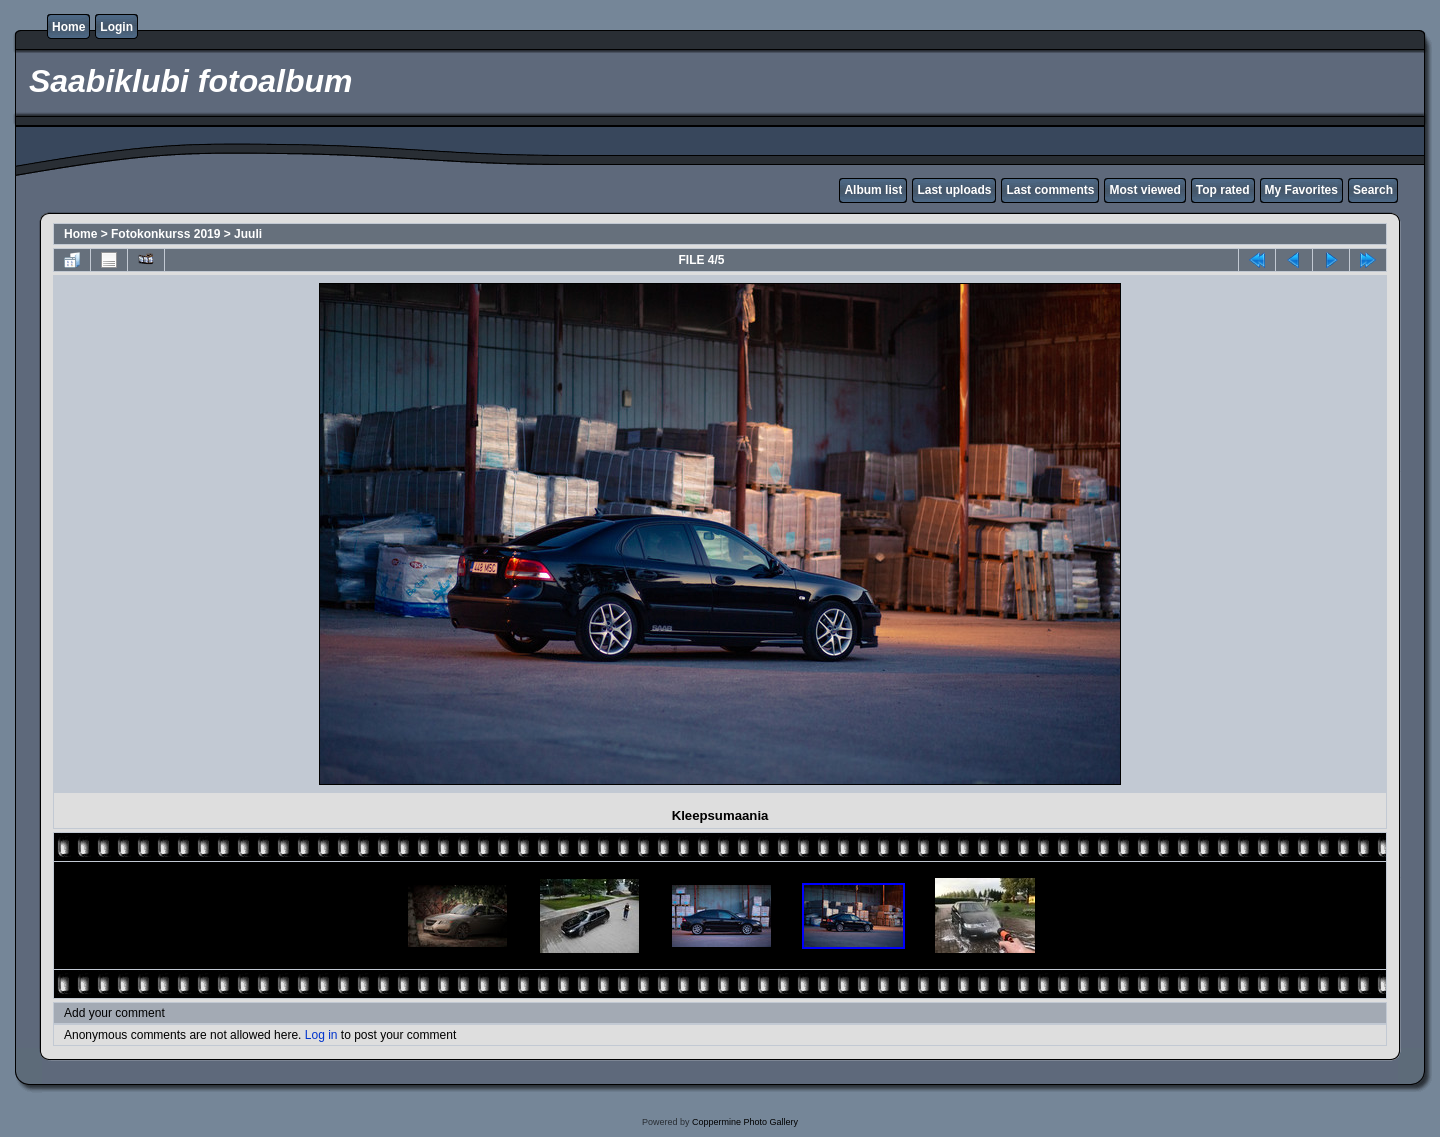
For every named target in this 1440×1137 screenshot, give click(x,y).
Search (1373, 190)
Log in (321, 1035)
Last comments (1050, 190)
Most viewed (1144, 190)
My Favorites (1301, 190)
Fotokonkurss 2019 (165, 234)
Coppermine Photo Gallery (745, 1122)
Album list (873, 190)
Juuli (248, 234)
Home (68, 27)
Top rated (1223, 190)
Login (116, 27)
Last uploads (954, 190)
